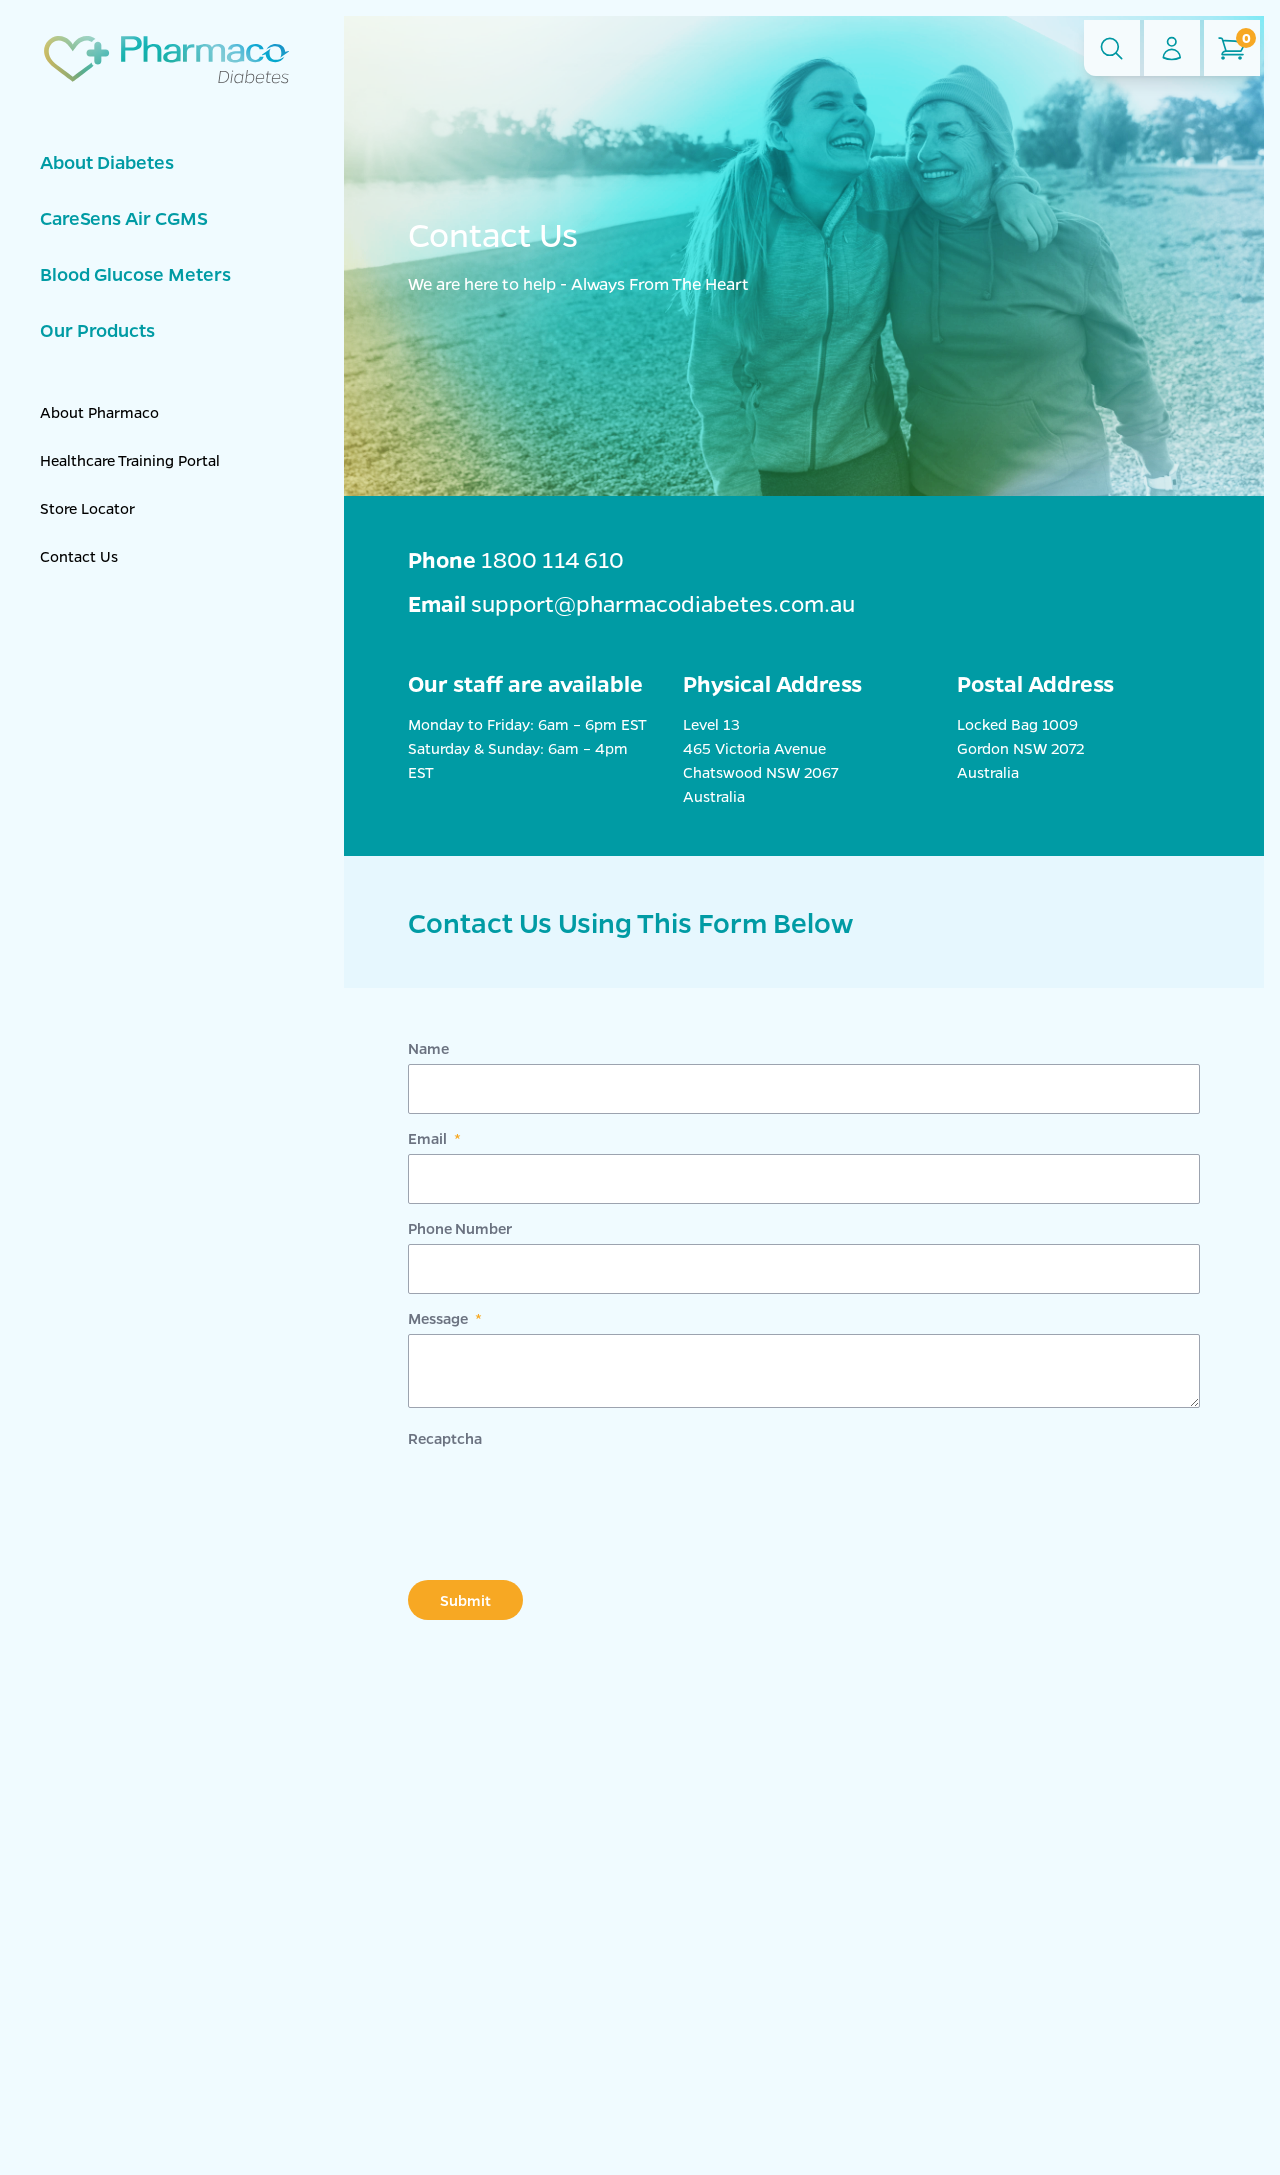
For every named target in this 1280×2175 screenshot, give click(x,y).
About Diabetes (107, 162)
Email (429, 1138)
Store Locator (87, 508)
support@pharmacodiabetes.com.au (663, 603)
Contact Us (79, 556)
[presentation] (560, 1493)
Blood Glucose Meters (135, 274)
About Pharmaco (99, 412)
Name (428, 1048)
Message (439, 1318)
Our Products (97, 330)
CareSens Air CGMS (124, 218)
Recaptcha (445, 1438)
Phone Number (460, 1228)
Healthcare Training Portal (130, 460)
